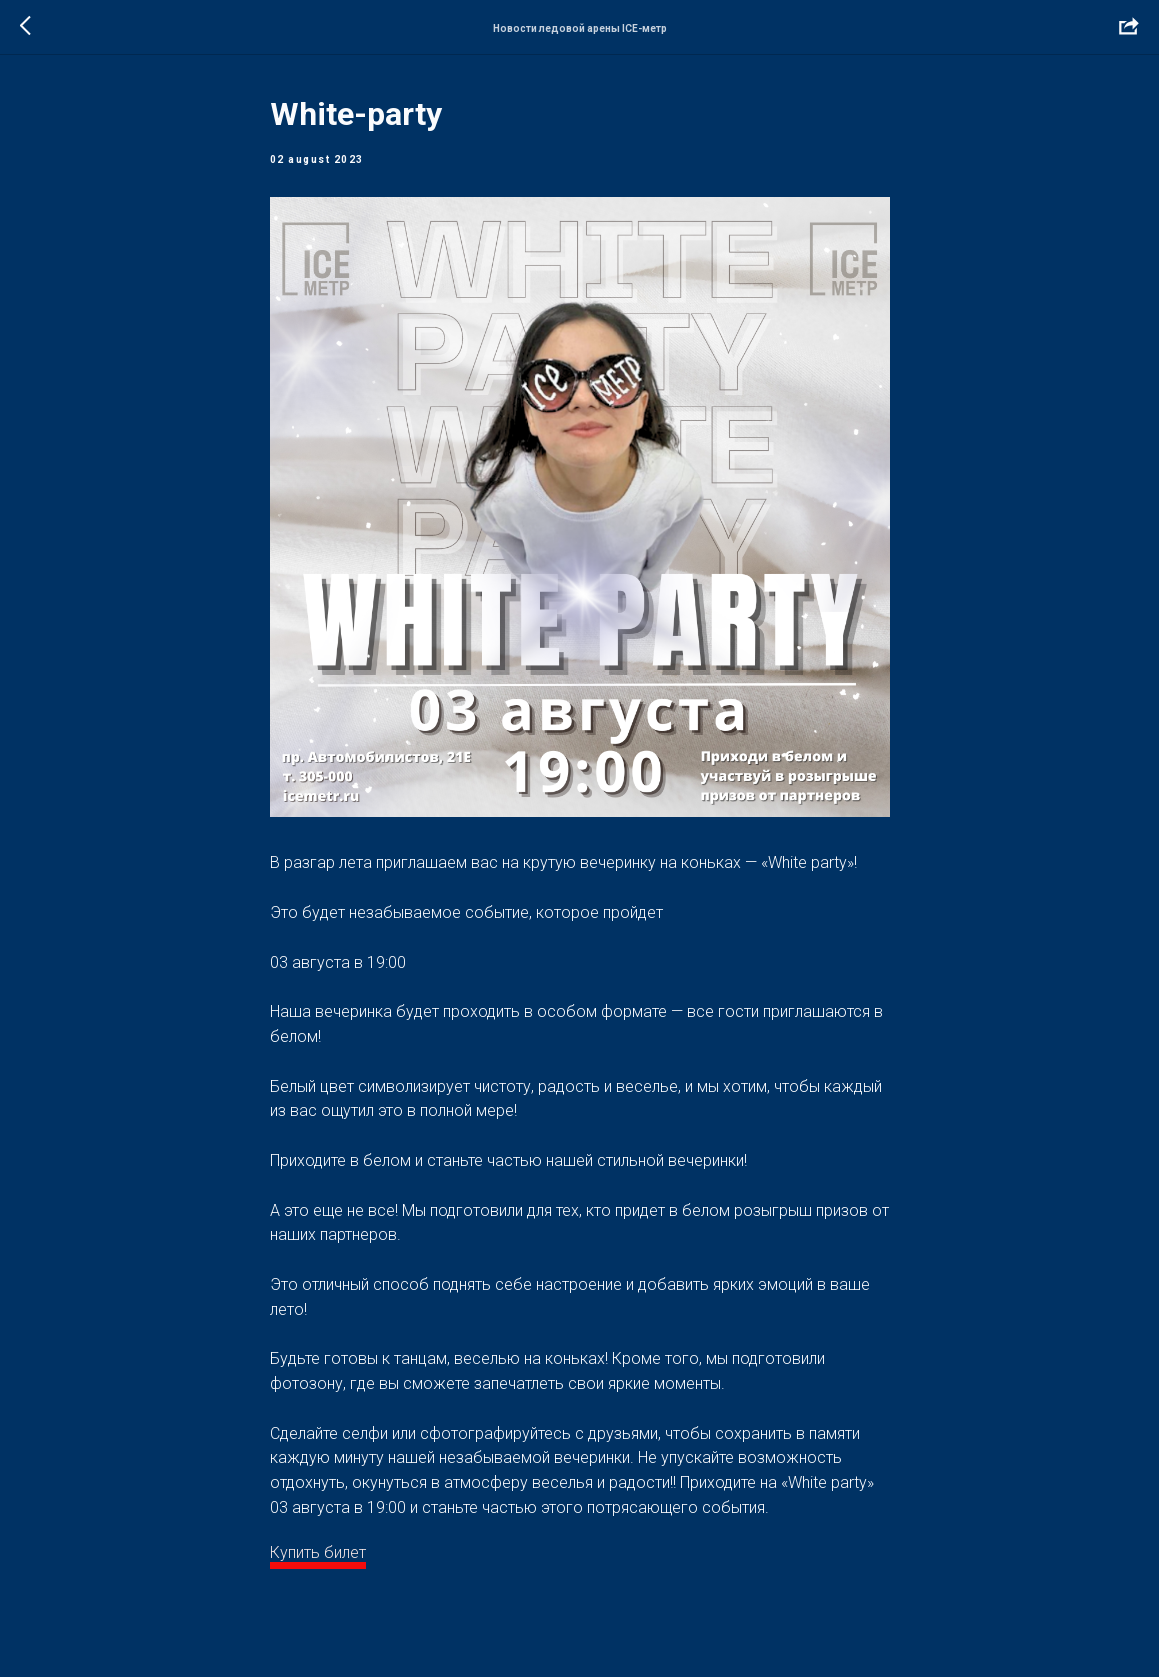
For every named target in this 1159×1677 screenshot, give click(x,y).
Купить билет (318, 1552)
